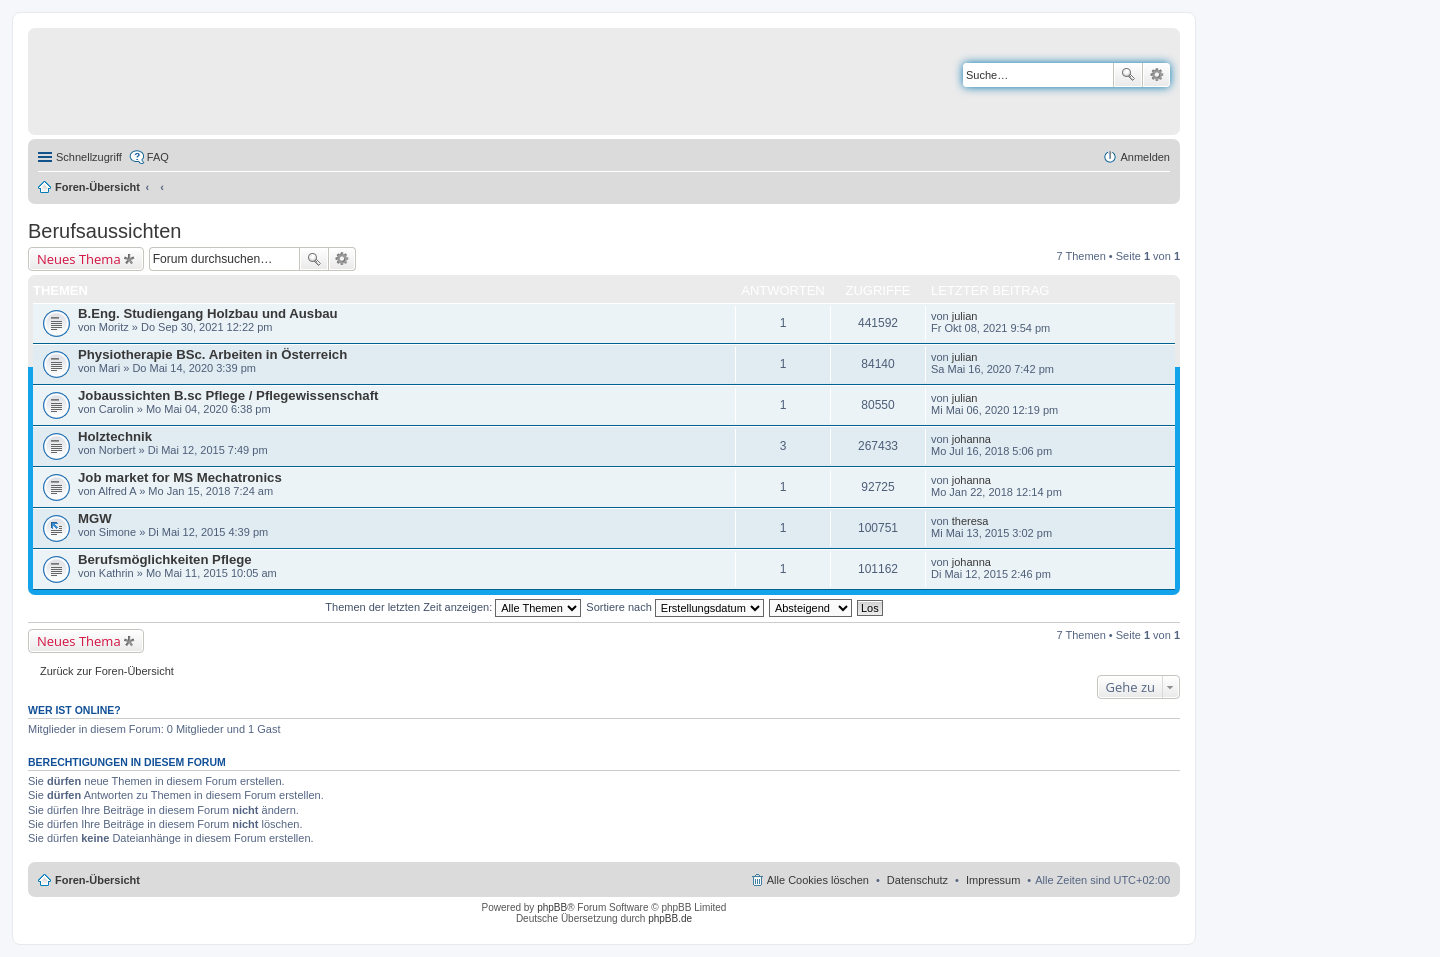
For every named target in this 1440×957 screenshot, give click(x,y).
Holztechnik (115, 436)
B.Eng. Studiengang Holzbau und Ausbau (208, 313)
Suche (1128, 75)
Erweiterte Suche (1156, 75)
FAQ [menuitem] (158, 157)
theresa (970, 521)
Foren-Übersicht (97, 187)
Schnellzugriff (89, 157)
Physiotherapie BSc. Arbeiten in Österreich (212, 354)
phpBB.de (670, 918)
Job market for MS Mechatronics (180, 477)
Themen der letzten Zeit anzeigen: (453, 607)
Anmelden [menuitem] (1145, 157)
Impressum (993, 880)
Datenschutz (917, 880)
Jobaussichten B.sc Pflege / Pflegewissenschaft (228, 395)
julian (965, 316)
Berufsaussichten (104, 231)
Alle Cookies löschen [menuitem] (818, 880)
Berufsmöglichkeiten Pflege (165, 559)
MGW (95, 518)
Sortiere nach (674, 607)
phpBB (552, 907)
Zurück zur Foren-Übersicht (107, 671)
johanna (971, 439)
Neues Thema (79, 259)
